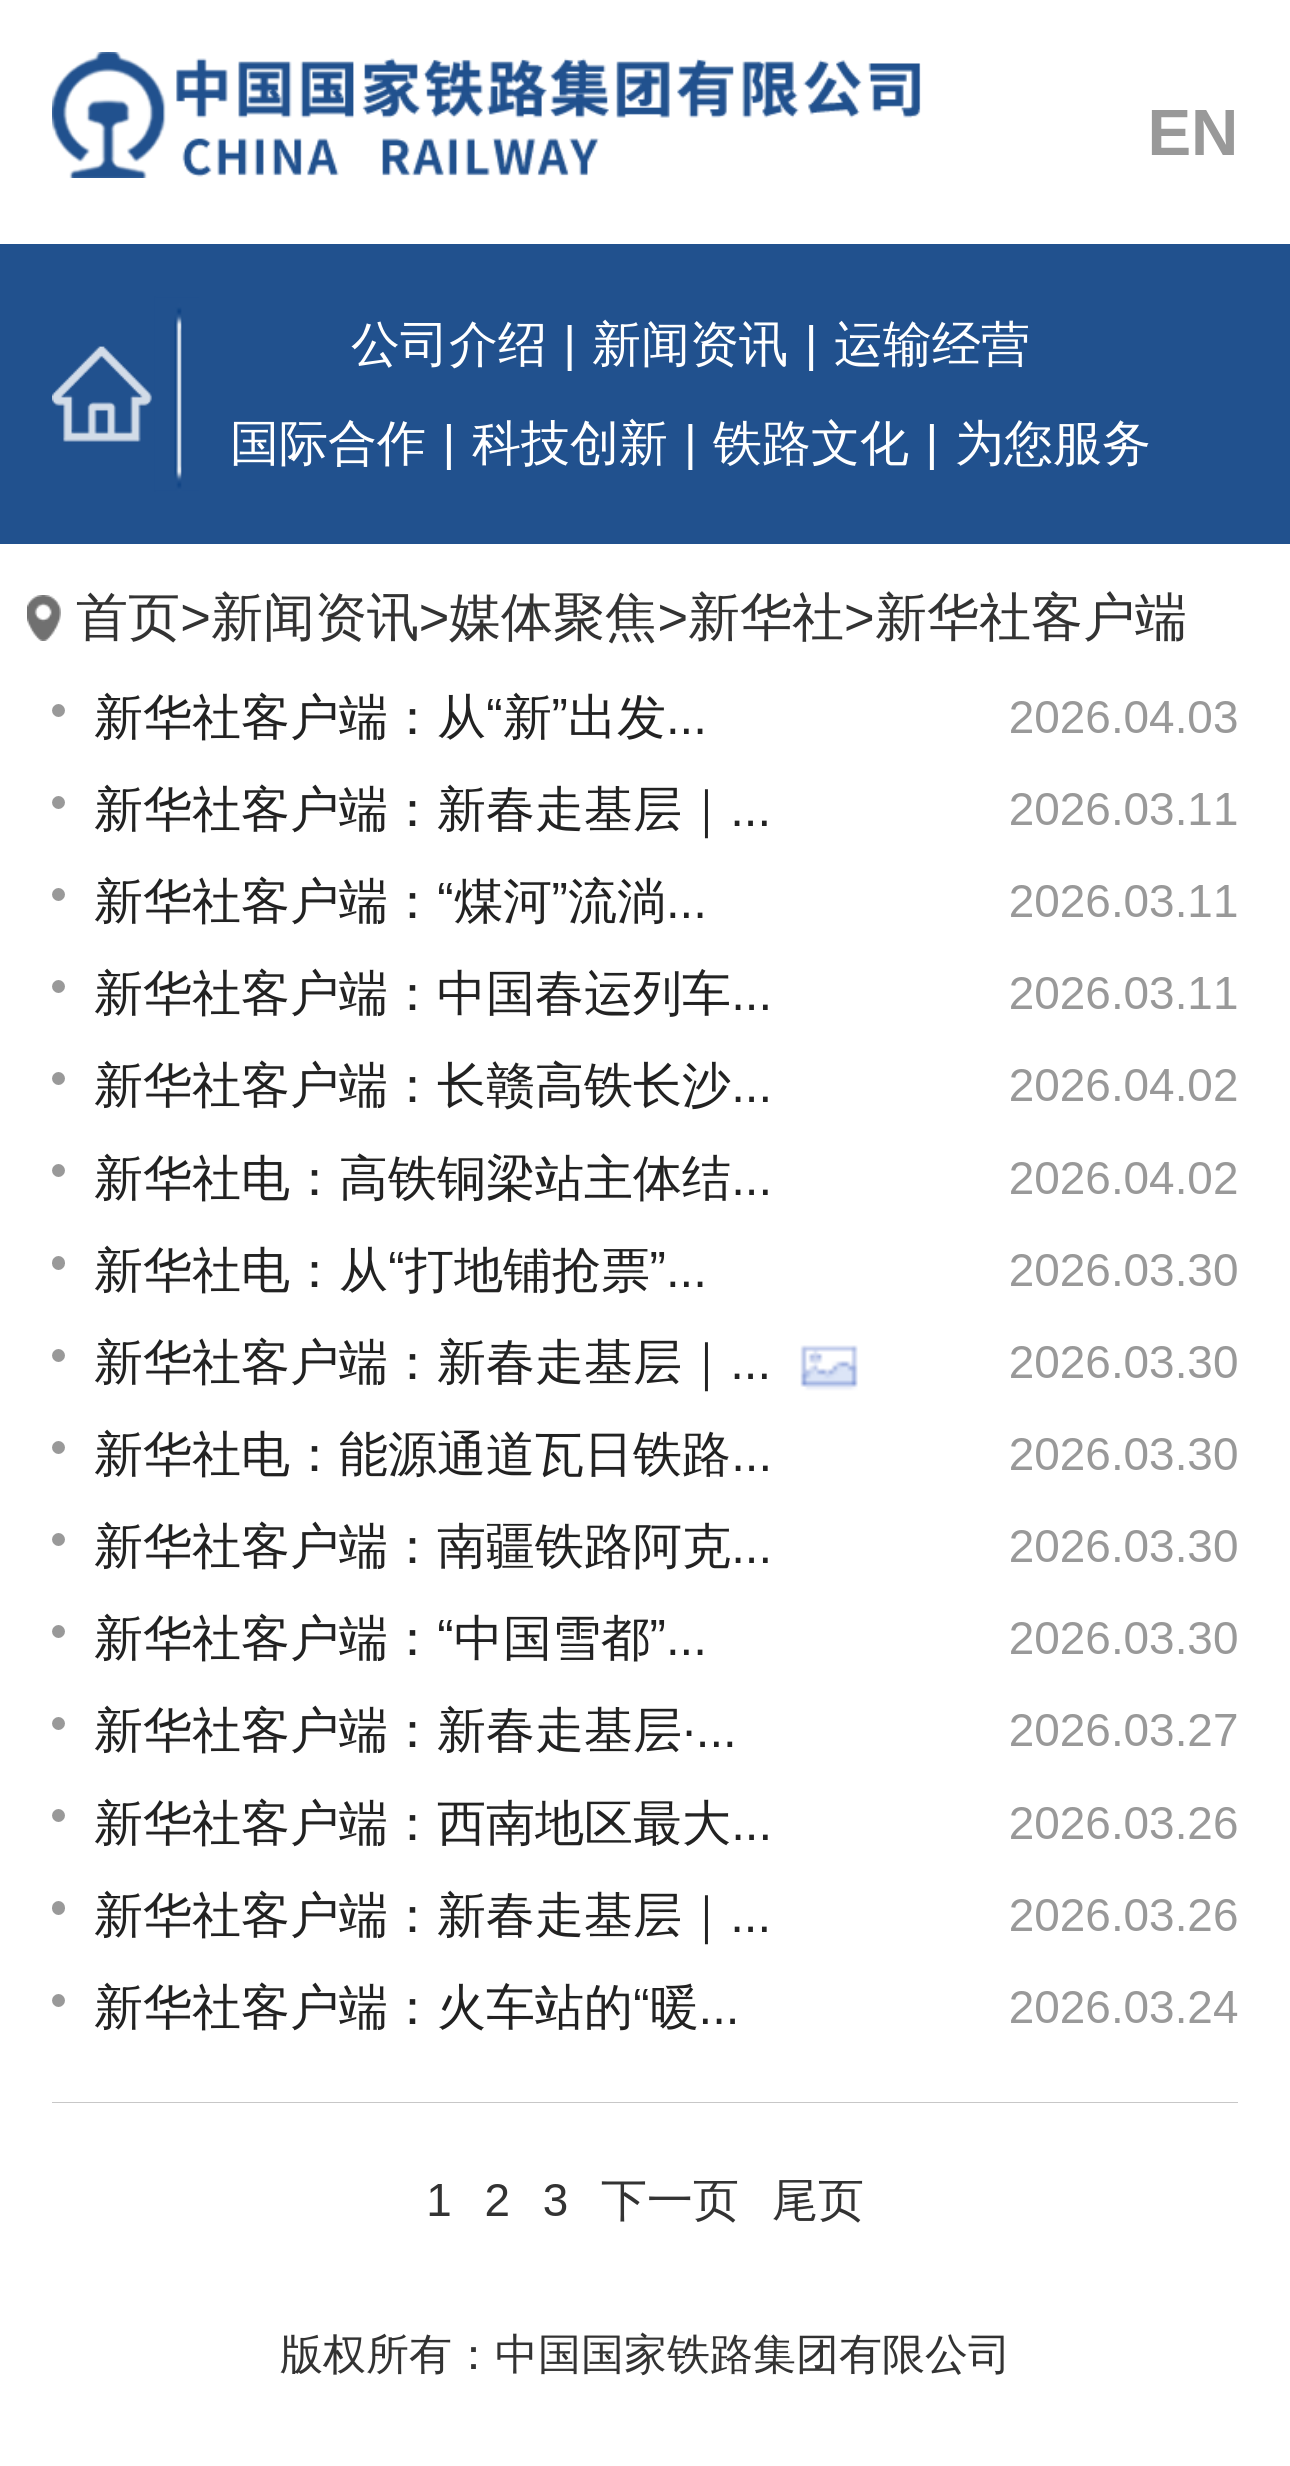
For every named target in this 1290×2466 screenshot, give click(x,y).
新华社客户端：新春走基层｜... (432, 809)
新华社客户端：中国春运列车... (433, 993)
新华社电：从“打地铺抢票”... (400, 1270)
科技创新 (570, 443)
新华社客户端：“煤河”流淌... (400, 901)
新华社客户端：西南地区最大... (433, 1823)
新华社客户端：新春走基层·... (415, 1730)
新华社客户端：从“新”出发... (400, 717)
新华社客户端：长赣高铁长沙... (433, 1085)
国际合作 (328, 443)
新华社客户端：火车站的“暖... (416, 2007)
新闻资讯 (690, 344)
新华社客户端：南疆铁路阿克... (433, 1546)
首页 (125, 394)
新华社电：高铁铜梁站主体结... (433, 1178)
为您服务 (1053, 443)
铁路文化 (811, 443)
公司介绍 (449, 344)
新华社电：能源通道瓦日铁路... (433, 1454)
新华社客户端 (1031, 617)
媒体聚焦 (553, 617)
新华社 (766, 617)
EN (1192, 132)
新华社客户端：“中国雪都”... (400, 1638)
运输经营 (932, 344)
